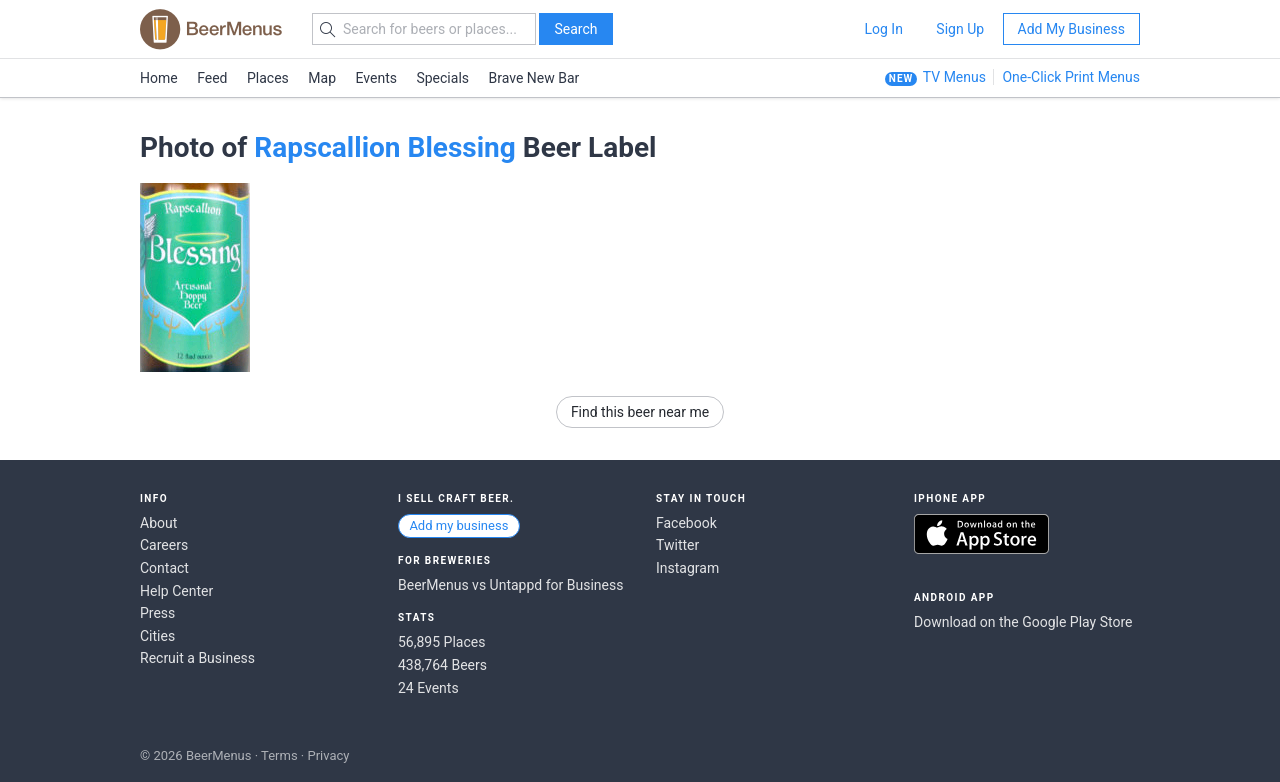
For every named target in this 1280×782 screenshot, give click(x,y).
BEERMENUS (211, 29)
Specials (442, 78)
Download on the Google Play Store (1023, 622)
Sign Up (960, 29)
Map (322, 78)
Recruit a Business (197, 658)
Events (376, 78)
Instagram (687, 568)
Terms (279, 755)
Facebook (686, 523)
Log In (883, 29)
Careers (164, 545)
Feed (212, 78)
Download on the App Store (981, 534)
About (158, 523)
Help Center (176, 591)
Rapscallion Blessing (385, 147)
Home (159, 78)
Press (157, 613)
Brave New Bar (534, 78)
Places (268, 78)
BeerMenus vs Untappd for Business (510, 585)
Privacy (328, 755)
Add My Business (1071, 29)
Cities (157, 636)
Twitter (677, 545)
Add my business (458, 525)
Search (575, 29)
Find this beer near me (640, 412)
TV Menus (954, 77)
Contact (164, 568)
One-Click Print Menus (1071, 77)
